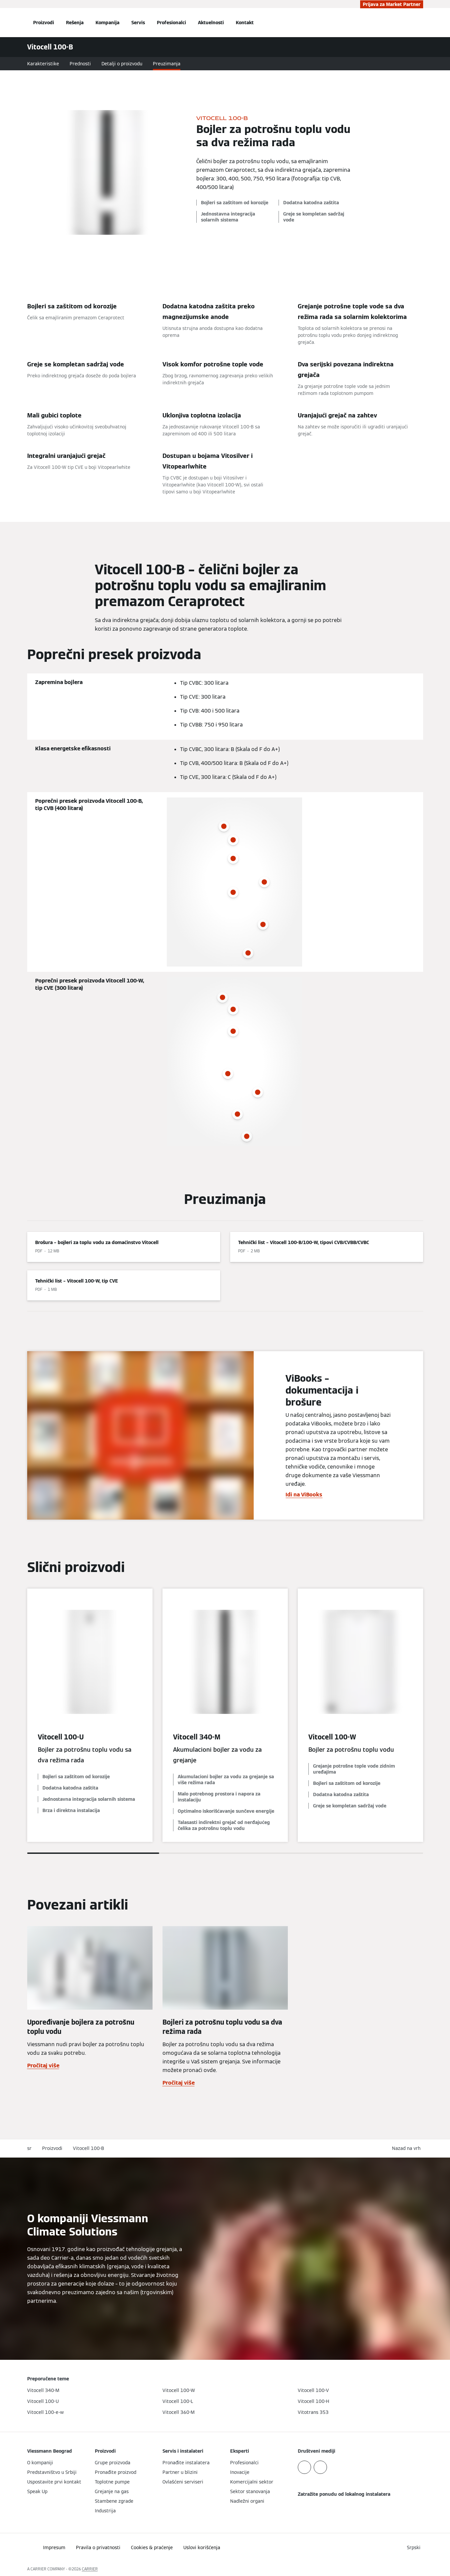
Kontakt (245, 23)
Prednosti (80, 64)
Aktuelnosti (211, 23)
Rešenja (75, 23)
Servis (138, 23)
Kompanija (107, 23)
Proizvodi (43, 23)
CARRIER (90, 2568)
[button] (407, 2148)
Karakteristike (43, 64)
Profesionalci (171, 23)
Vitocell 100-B (88, 2148)
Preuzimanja (166, 64)
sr (29, 2148)
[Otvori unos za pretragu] (419, 22)
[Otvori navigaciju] (5, 22)
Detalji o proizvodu (121, 64)
